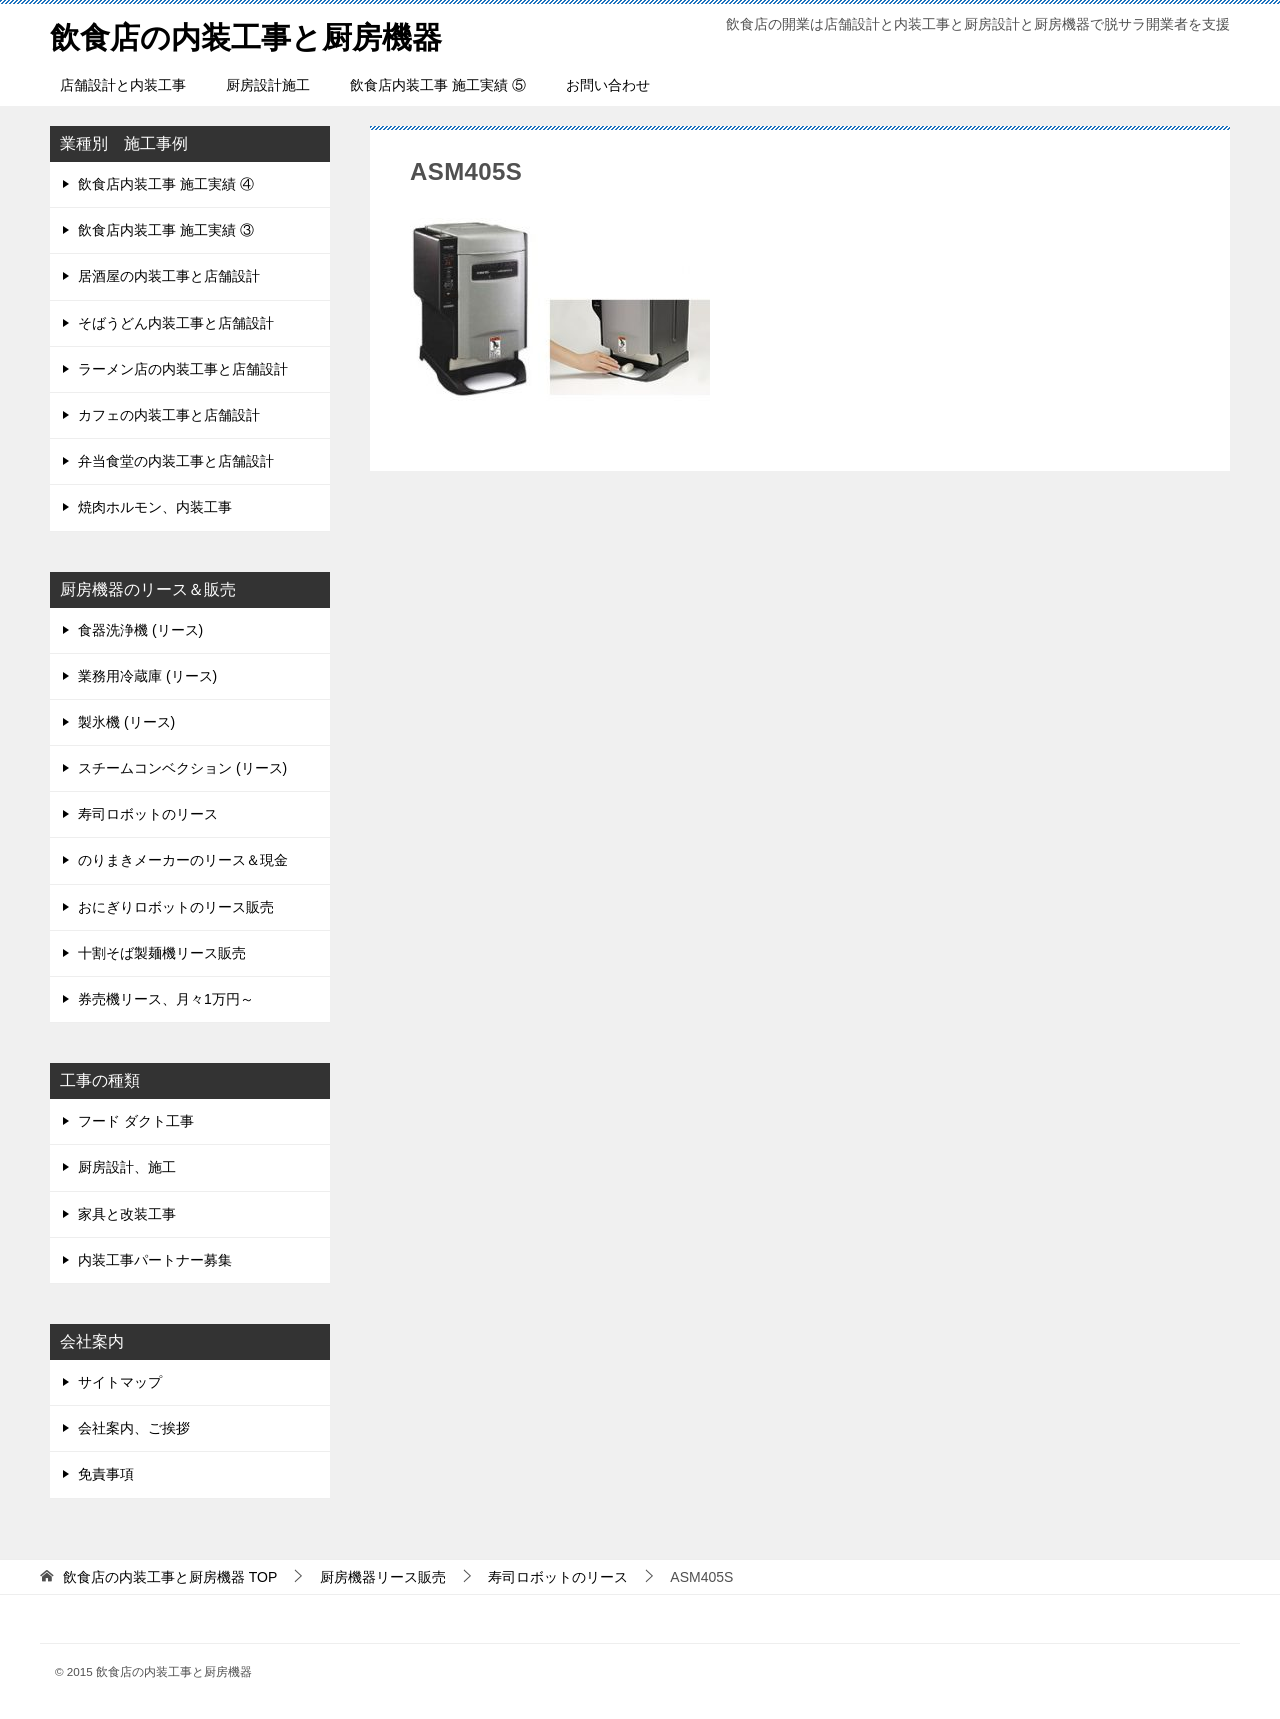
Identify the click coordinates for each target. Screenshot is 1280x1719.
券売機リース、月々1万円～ (166, 999)
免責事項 (106, 1474)
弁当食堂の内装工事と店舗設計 (176, 461)
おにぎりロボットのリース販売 (176, 907)
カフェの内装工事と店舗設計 (169, 415)
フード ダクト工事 (136, 1121)
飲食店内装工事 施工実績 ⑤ (438, 85)
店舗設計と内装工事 (123, 85)
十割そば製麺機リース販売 (162, 953)
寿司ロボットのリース (148, 814)
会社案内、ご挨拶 (134, 1428)
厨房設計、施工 (127, 1167)
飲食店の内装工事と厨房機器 (246, 34)
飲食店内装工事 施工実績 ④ (166, 184)
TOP (170, 1577)
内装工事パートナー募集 (155, 1260)
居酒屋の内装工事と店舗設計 (169, 276)
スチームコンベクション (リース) (182, 768)
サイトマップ (120, 1382)
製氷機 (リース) (126, 722)
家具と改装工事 (127, 1214)
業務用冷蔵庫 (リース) (147, 676)
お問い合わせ (608, 85)
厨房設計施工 (268, 85)
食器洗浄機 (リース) (140, 630)
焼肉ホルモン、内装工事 (155, 507)
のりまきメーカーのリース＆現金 (183, 860)
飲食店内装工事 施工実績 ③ (166, 230)
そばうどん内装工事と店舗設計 (176, 323)
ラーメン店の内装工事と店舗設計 (183, 369)
